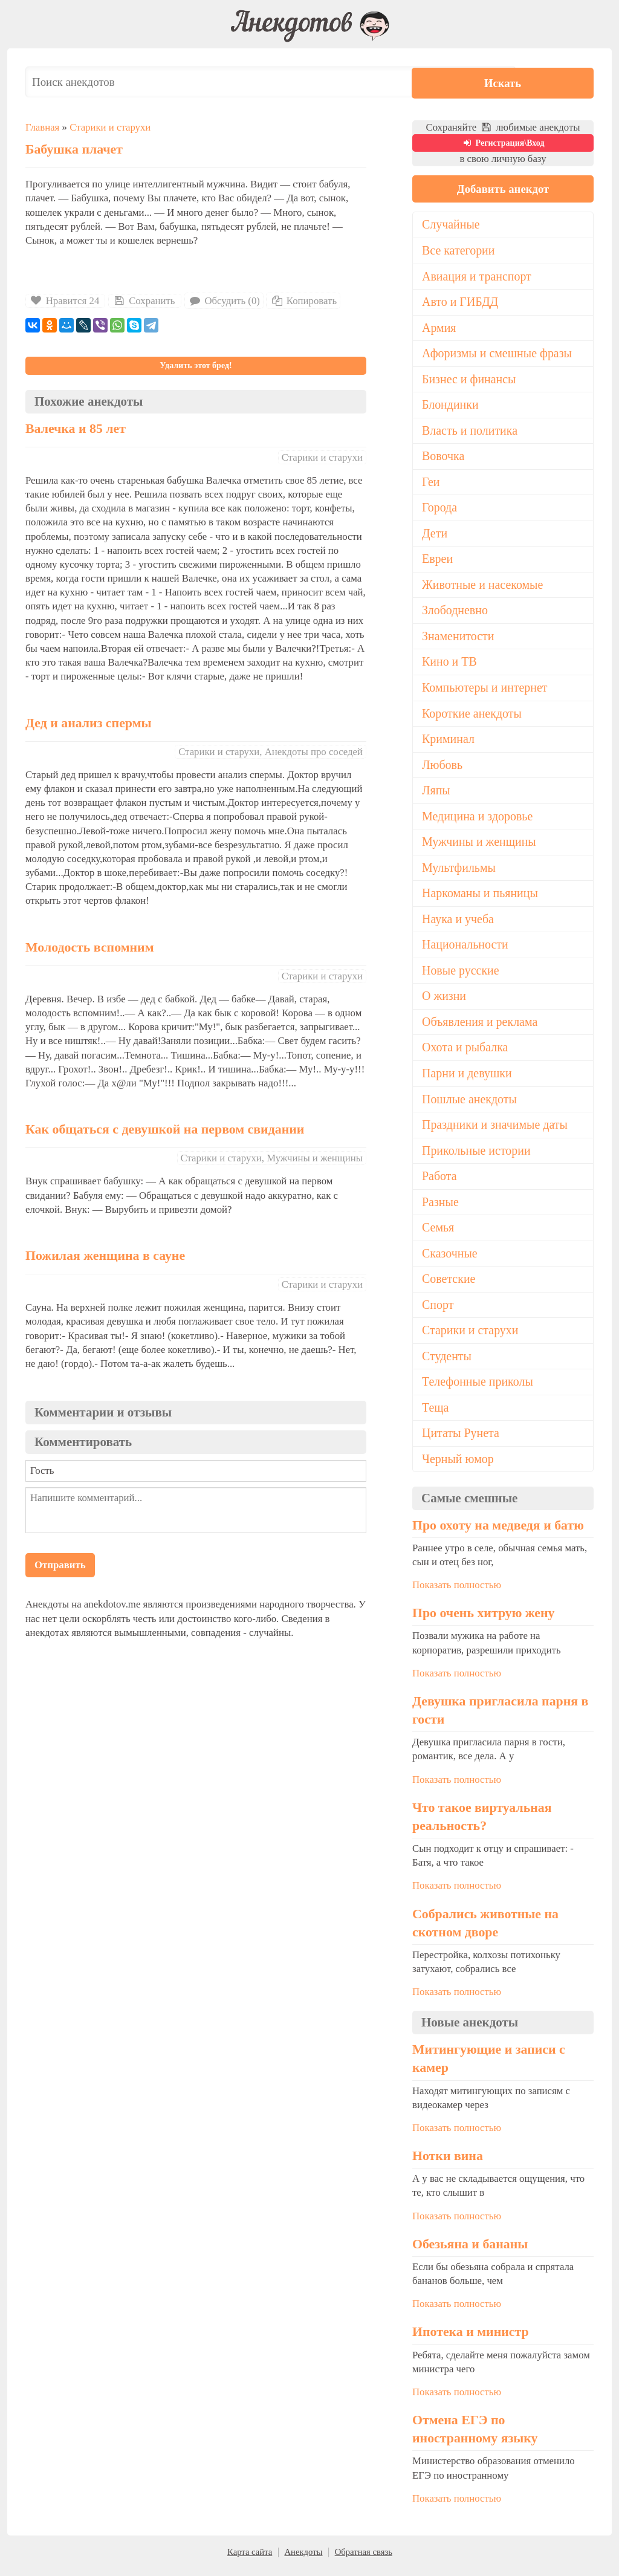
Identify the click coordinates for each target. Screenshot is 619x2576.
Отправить (60, 1565)
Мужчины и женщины (479, 845)
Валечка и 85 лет (75, 428)
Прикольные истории (477, 1156)
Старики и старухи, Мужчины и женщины (272, 1158)
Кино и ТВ (450, 665)
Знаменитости (458, 639)
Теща (435, 1415)
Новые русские (461, 975)
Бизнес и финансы (469, 380)
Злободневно (455, 613)
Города (440, 509)
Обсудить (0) (224, 301)
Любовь (442, 768)
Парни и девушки (467, 1079)
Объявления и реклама (480, 1027)
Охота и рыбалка (465, 1053)
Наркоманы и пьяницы (480, 897)
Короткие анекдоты (472, 716)
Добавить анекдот (502, 189)
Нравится (65, 301)
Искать (557, 82)
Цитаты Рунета (461, 1441)
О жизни (444, 1001)
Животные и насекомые (483, 587)
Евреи (437, 561)
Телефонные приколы (478, 1389)
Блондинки (450, 405)
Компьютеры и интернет (485, 690)
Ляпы (436, 794)
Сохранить (143, 301)
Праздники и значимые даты (495, 1130)
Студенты (447, 1363)
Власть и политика (470, 431)
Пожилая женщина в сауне (105, 1255)
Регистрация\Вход (502, 143)
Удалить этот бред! (196, 365)
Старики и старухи (110, 127)
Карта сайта (249, 2560)
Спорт (438, 1312)
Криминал (448, 742)
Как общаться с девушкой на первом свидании (164, 1129)
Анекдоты (303, 2560)
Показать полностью (456, 1593)
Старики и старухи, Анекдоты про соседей (270, 752)
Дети (435, 535)
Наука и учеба (458, 923)
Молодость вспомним (89, 947)
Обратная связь (363, 2560)
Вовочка (443, 457)
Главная (42, 127)
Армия (439, 328)
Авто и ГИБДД (460, 302)
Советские (449, 1286)
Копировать (303, 301)
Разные (440, 1208)
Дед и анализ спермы (88, 723)
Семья (438, 1234)
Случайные (451, 225)
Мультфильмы (459, 871)
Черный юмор (458, 1467)
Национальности (465, 949)
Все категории (459, 251)
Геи (431, 483)
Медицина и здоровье (478, 819)
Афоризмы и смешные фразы (498, 354)
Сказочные (450, 1260)
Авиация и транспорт (477, 276)
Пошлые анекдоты (470, 1104)
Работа (439, 1182)
